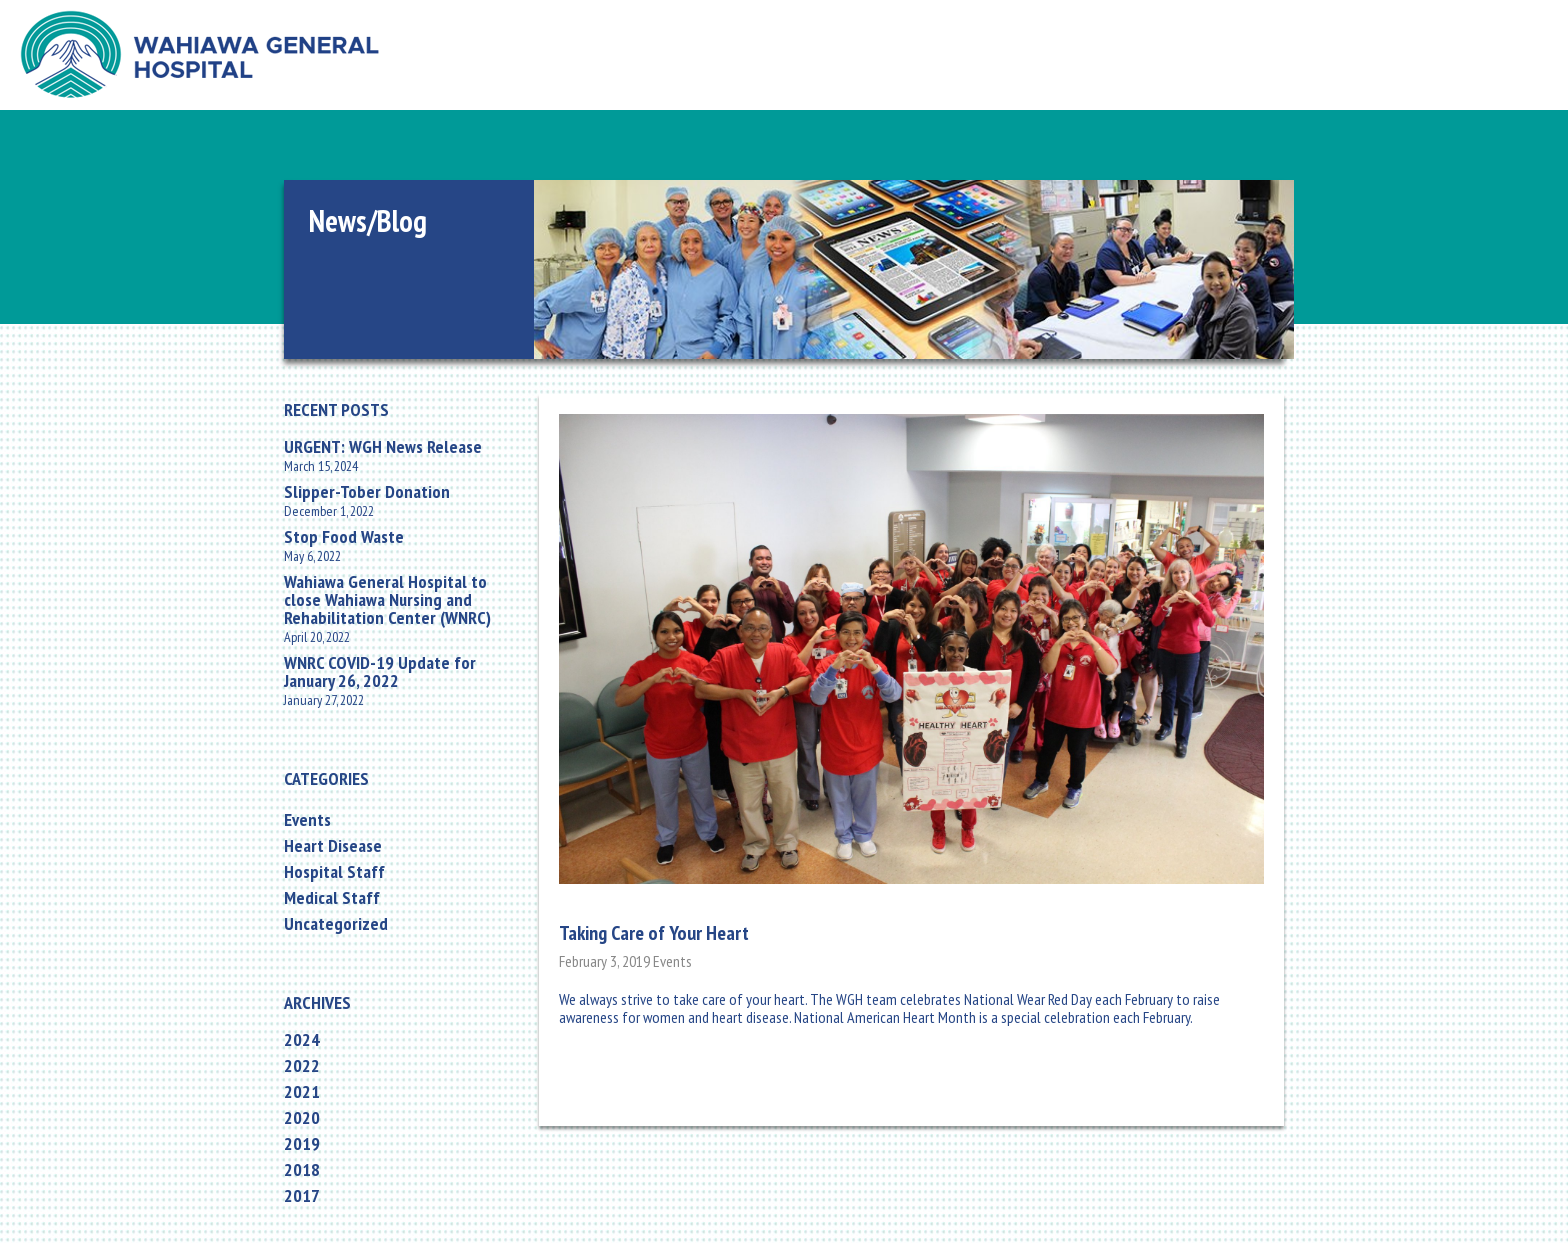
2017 (302, 1196)
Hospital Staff (334, 872)
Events (307, 820)
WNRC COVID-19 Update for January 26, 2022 (380, 672)
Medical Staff (332, 898)
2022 (302, 1066)
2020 (302, 1118)
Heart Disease (333, 846)
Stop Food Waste (344, 537)
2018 (302, 1170)
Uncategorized (336, 924)
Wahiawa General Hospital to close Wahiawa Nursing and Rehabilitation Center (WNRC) (387, 600)
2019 (302, 1144)
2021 (302, 1092)
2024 (302, 1040)
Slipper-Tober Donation (367, 492)
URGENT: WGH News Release (383, 447)
